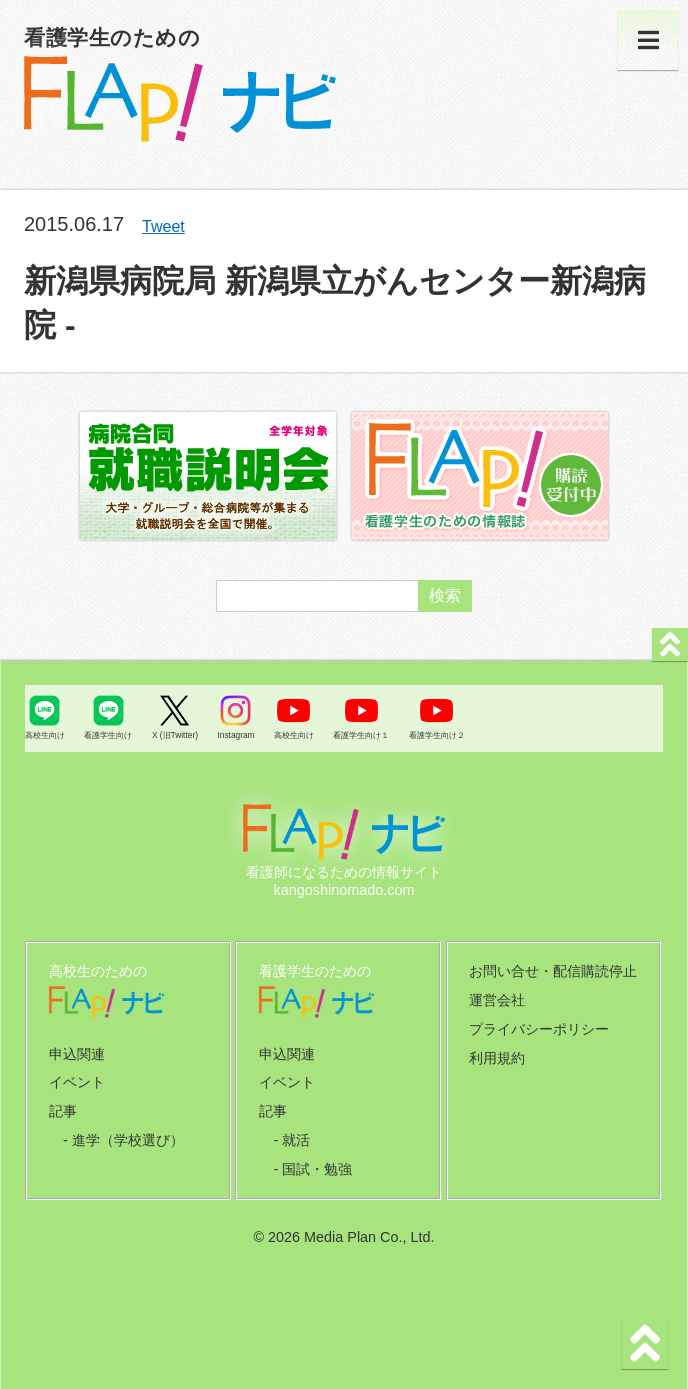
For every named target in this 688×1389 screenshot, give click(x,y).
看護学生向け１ (361, 735)
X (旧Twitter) (175, 735)
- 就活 (291, 1140)
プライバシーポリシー (539, 1029)
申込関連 (77, 1054)
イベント (77, 1082)
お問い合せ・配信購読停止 (553, 971)
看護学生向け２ (437, 735)
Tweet (163, 226)
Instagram (235, 735)
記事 (63, 1111)
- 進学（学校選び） (123, 1140)
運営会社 (497, 1000)
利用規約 (497, 1058)
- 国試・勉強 (312, 1169)
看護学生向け (108, 735)
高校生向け (45, 735)
